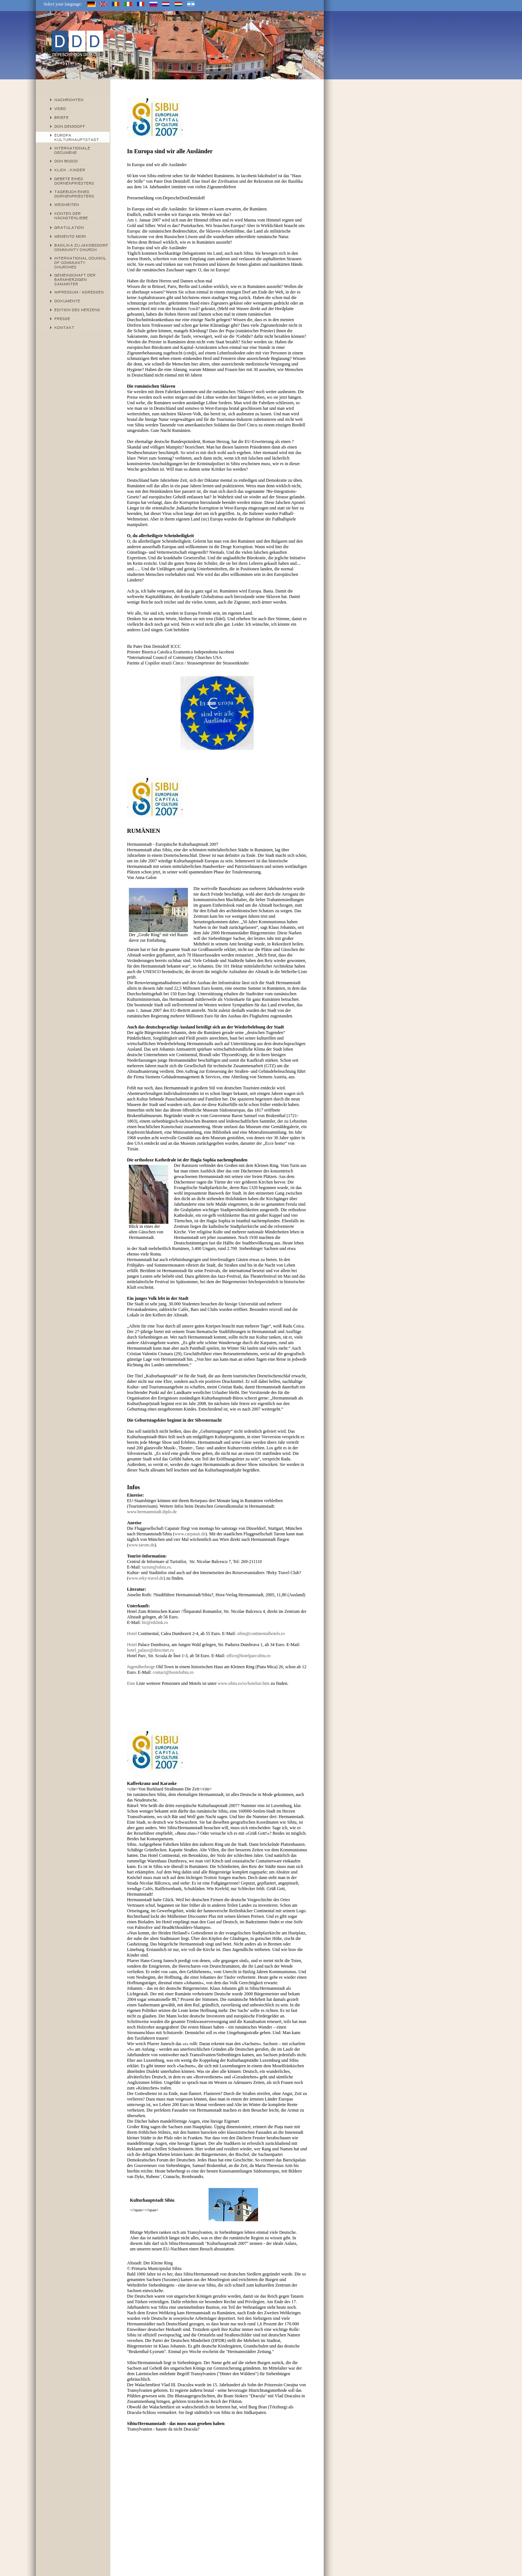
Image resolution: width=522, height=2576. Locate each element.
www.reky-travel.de (146, 1578)
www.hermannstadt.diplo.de (152, 1511)
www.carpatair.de (190, 1533)
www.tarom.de (141, 1545)
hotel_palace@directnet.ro (150, 1650)
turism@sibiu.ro (156, 1567)
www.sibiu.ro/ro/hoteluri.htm (243, 1683)
